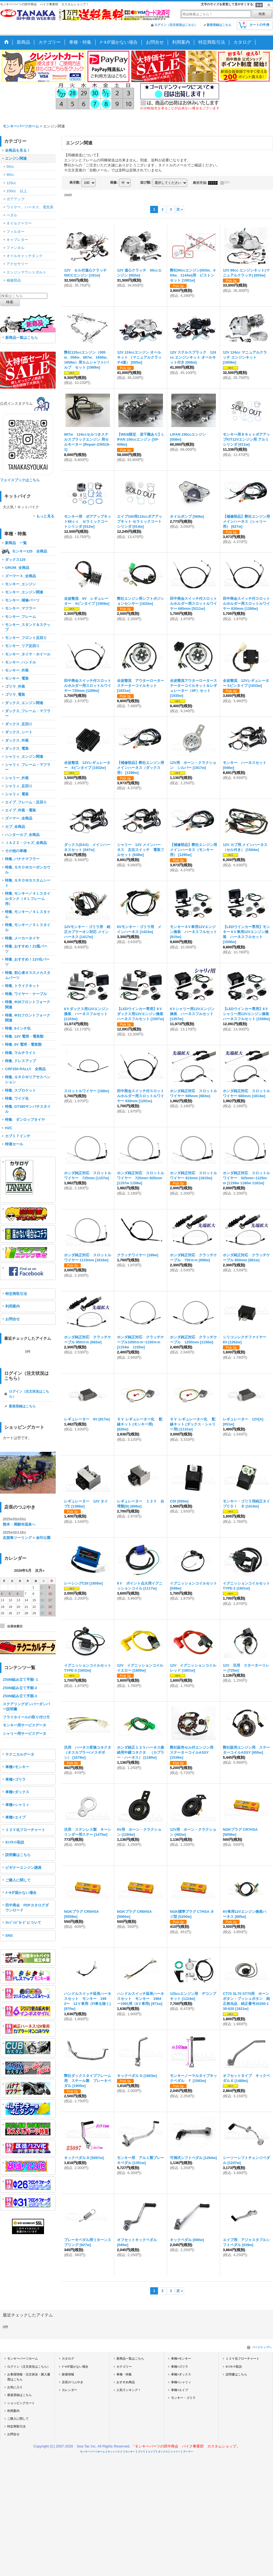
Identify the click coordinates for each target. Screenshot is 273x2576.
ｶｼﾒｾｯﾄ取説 (14, 1842)
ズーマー (188, 2451)
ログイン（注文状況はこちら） (175, 24)
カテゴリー (124, 2366)
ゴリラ (141, 2451)
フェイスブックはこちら (20, 480)
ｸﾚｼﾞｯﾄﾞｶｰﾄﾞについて (23, 1923)
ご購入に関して (18, 1880)
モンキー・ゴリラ (183, 2397)
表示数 (75, 182)
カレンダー (69, 2390)
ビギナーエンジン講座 (23, 1868)
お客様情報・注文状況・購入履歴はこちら (28, 2377)
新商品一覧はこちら (21, 337)
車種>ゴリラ (15, 1779)
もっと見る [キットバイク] (45, 516)
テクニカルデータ (19, 1754)
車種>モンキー (17, 1767)
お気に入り (15, 2387)
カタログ (68, 2358)
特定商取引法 (16, 1294)
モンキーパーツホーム (22, 2358)
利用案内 (12, 1306)
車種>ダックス (17, 1792)
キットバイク (115, 2451)
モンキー (130, 2451)
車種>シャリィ (17, 1805)
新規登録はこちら (219, 24)
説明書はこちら (18, 1855)
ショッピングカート (21, 2403)
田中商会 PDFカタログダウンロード (27, 1907)
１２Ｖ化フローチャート (25, 1830)
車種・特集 (124, 2374)
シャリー (175, 2451)
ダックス (163, 2451)
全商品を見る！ (17, 150)
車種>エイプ (15, 1817)
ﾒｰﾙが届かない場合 (20, 1893)
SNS (9, 1935)
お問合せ (12, 1319)
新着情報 (68, 2374)
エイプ (151, 2451)
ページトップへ (262, 2347)
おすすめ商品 (125, 2382)
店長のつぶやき (72, 2382)
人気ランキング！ (128, 2390)
